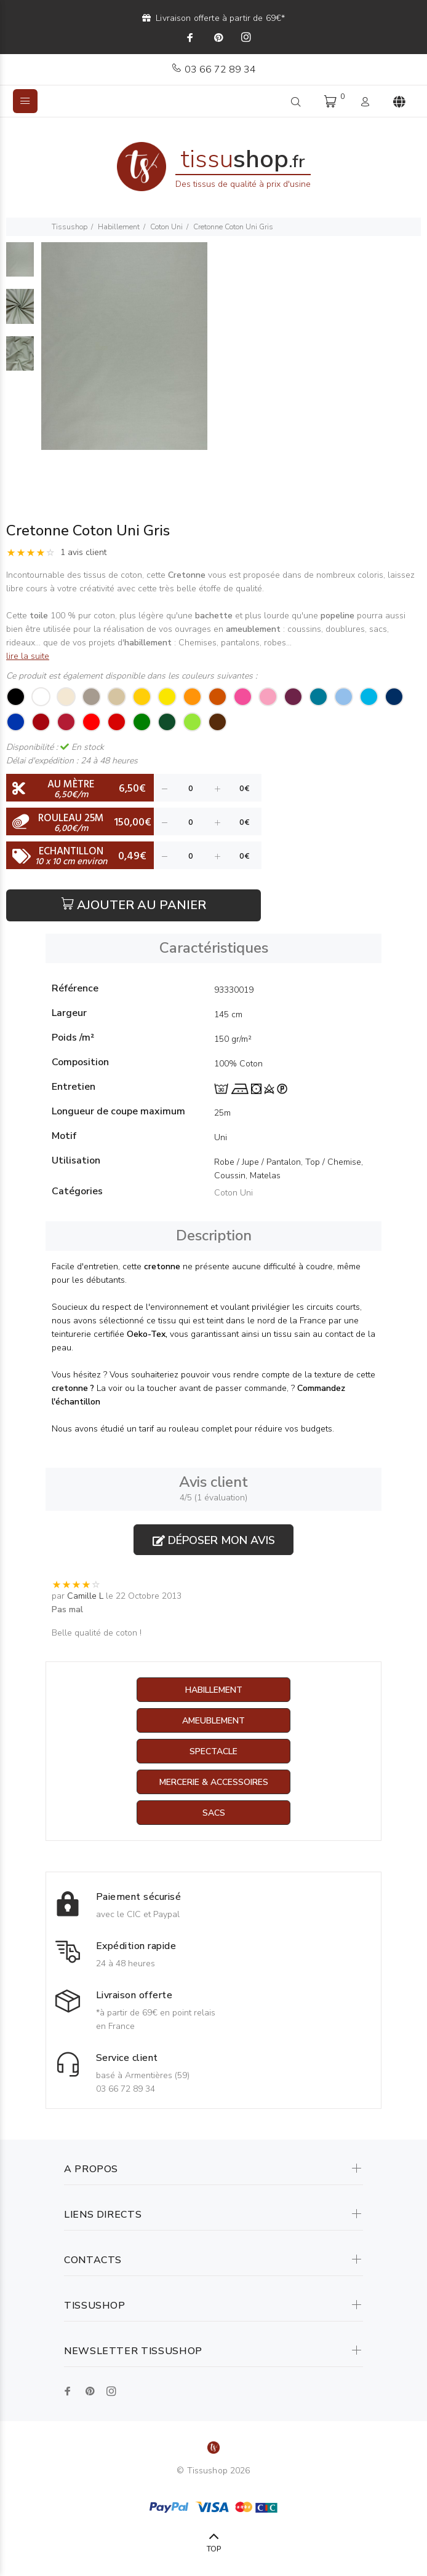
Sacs (213, 1813)
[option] (20, 265)
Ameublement (213, 1721)
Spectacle (213, 1751)
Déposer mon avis (214, 1540)
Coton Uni (166, 227)
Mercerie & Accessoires (213, 1782)
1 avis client (83, 552)
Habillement (119, 227)
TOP (214, 2549)
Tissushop (69, 227)
